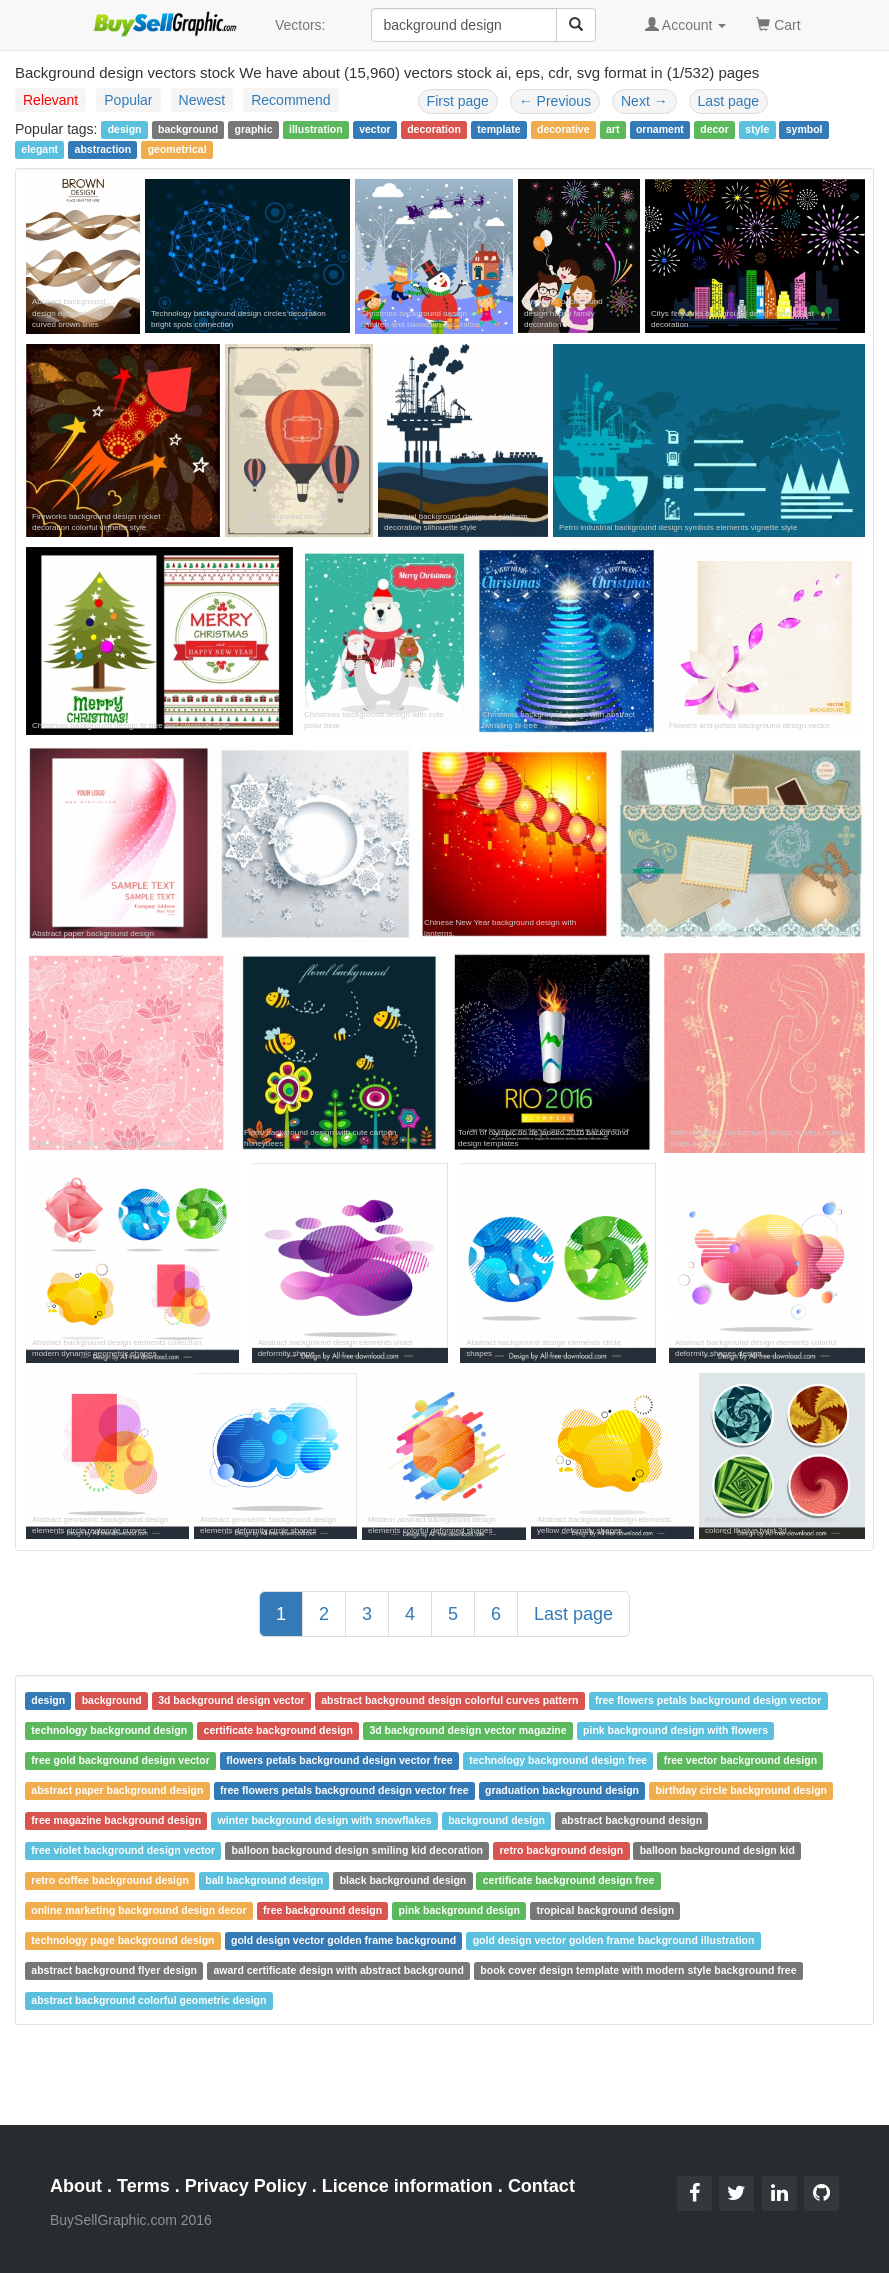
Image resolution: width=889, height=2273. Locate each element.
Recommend (290, 100)
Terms (143, 2186)
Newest (202, 100)
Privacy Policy (246, 2186)
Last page (729, 101)
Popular (128, 100)
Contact (541, 2186)
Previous (555, 101)
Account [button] (686, 25)
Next (644, 101)
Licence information (407, 2186)
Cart (778, 23)
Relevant (50, 100)
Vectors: (300, 25)
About (76, 2186)
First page (458, 101)
